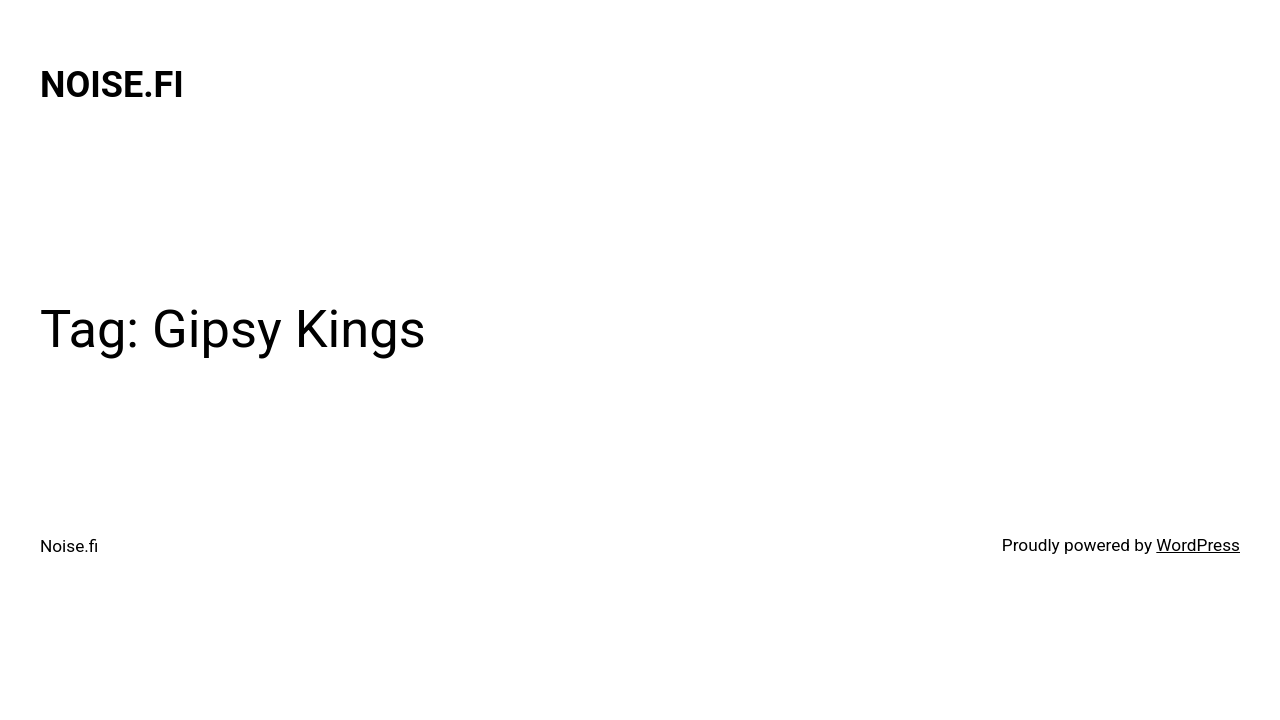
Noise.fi (112, 85)
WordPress (1198, 545)
